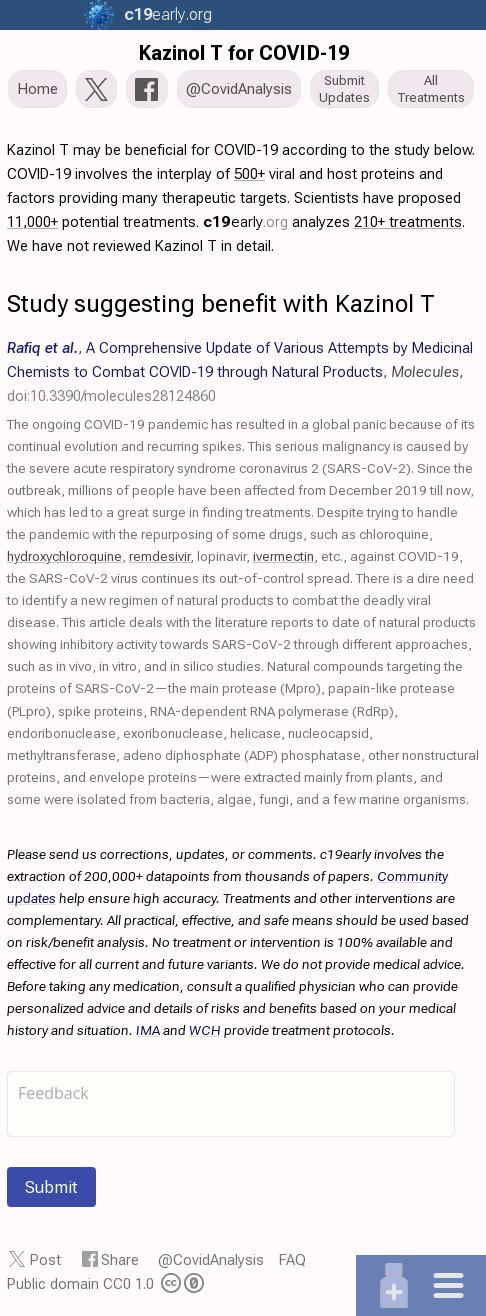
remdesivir (159, 556)
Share (120, 1260)
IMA (148, 1030)
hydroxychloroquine (64, 556)
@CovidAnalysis (211, 1260)
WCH (205, 1030)
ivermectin (283, 556)
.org (166, 14)
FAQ (292, 1260)
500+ (249, 174)
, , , (240, 372)
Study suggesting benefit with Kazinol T (221, 304)
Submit (51, 1187)
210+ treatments (408, 222)
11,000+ (32, 222)
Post (45, 1260)
